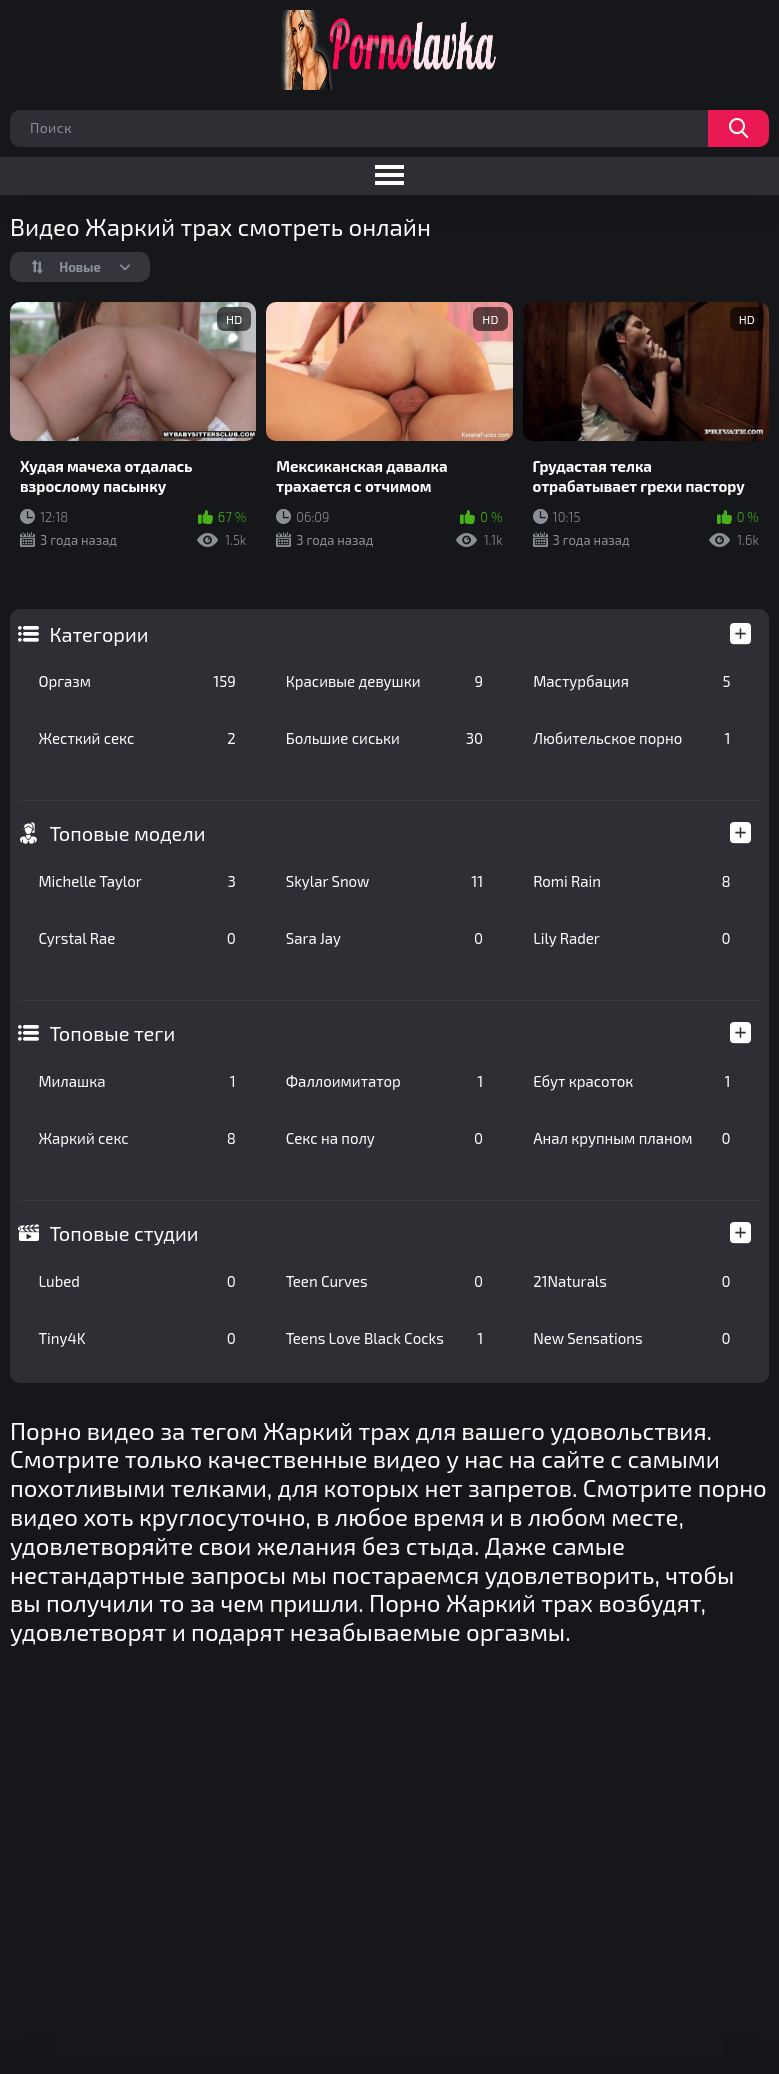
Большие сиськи (384, 738)
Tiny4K (136, 1338)
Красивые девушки (384, 681)
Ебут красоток (631, 1081)
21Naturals (631, 1281)
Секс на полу (384, 1138)
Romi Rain (631, 881)
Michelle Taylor (136, 881)
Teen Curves (384, 1281)
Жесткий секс (136, 738)
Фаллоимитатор (384, 1081)
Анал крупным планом (631, 1138)
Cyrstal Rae (136, 938)
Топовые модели (127, 833)
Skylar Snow (384, 881)
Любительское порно (631, 738)
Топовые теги (112, 1033)
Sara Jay (384, 938)
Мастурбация (631, 681)
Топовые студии (123, 1233)
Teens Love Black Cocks (384, 1338)
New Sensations (631, 1338)
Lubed (136, 1281)
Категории (98, 634)
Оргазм (136, 681)
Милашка (136, 1081)
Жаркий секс (136, 1138)
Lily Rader (631, 938)
